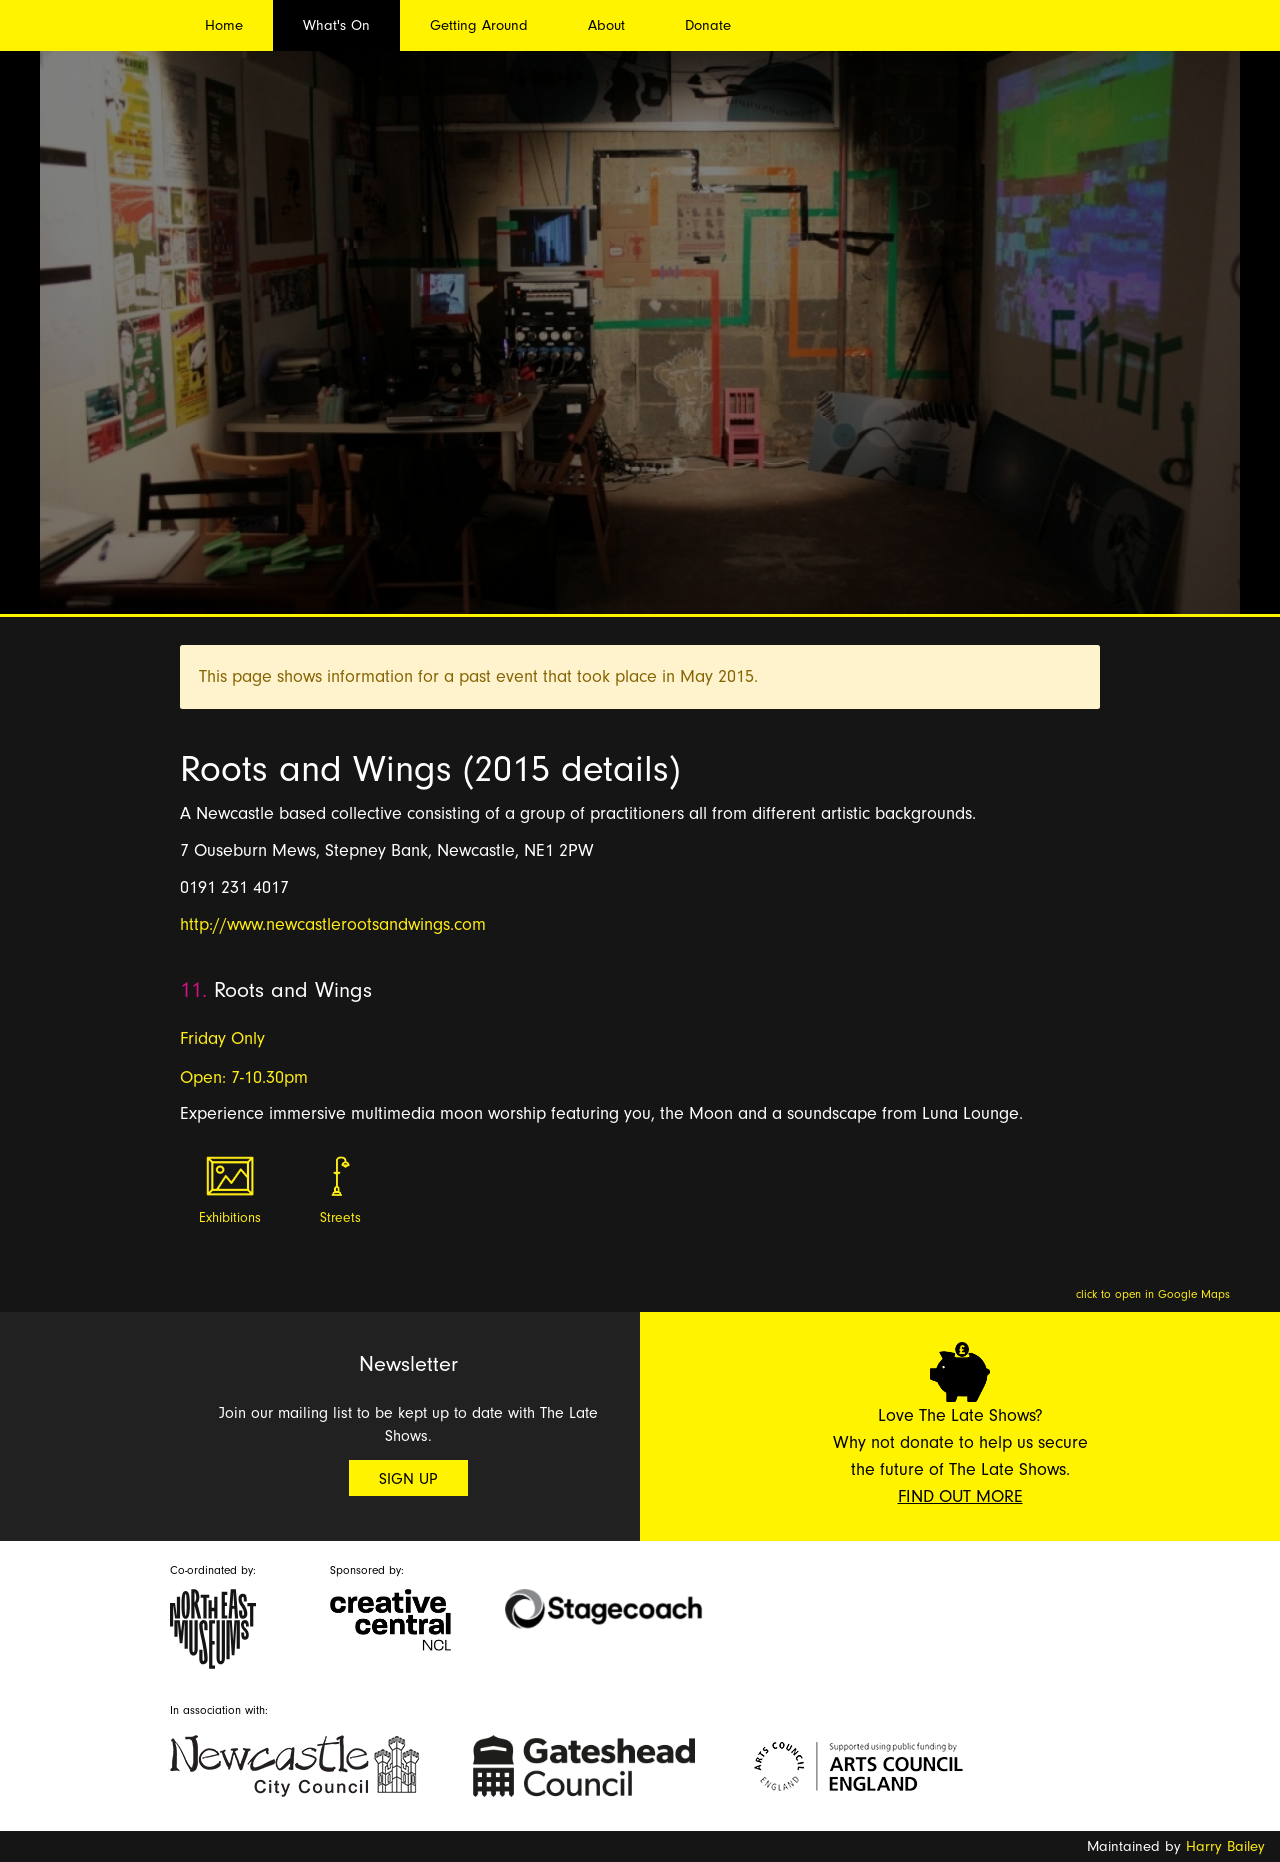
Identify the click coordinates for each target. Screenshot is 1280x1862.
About (606, 25)
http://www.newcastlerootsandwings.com (333, 924)
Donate (708, 25)
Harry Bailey (1225, 1846)
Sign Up (408, 1479)
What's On (336, 25)
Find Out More (960, 1496)
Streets (340, 1218)
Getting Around (479, 25)
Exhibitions (230, 1218)
